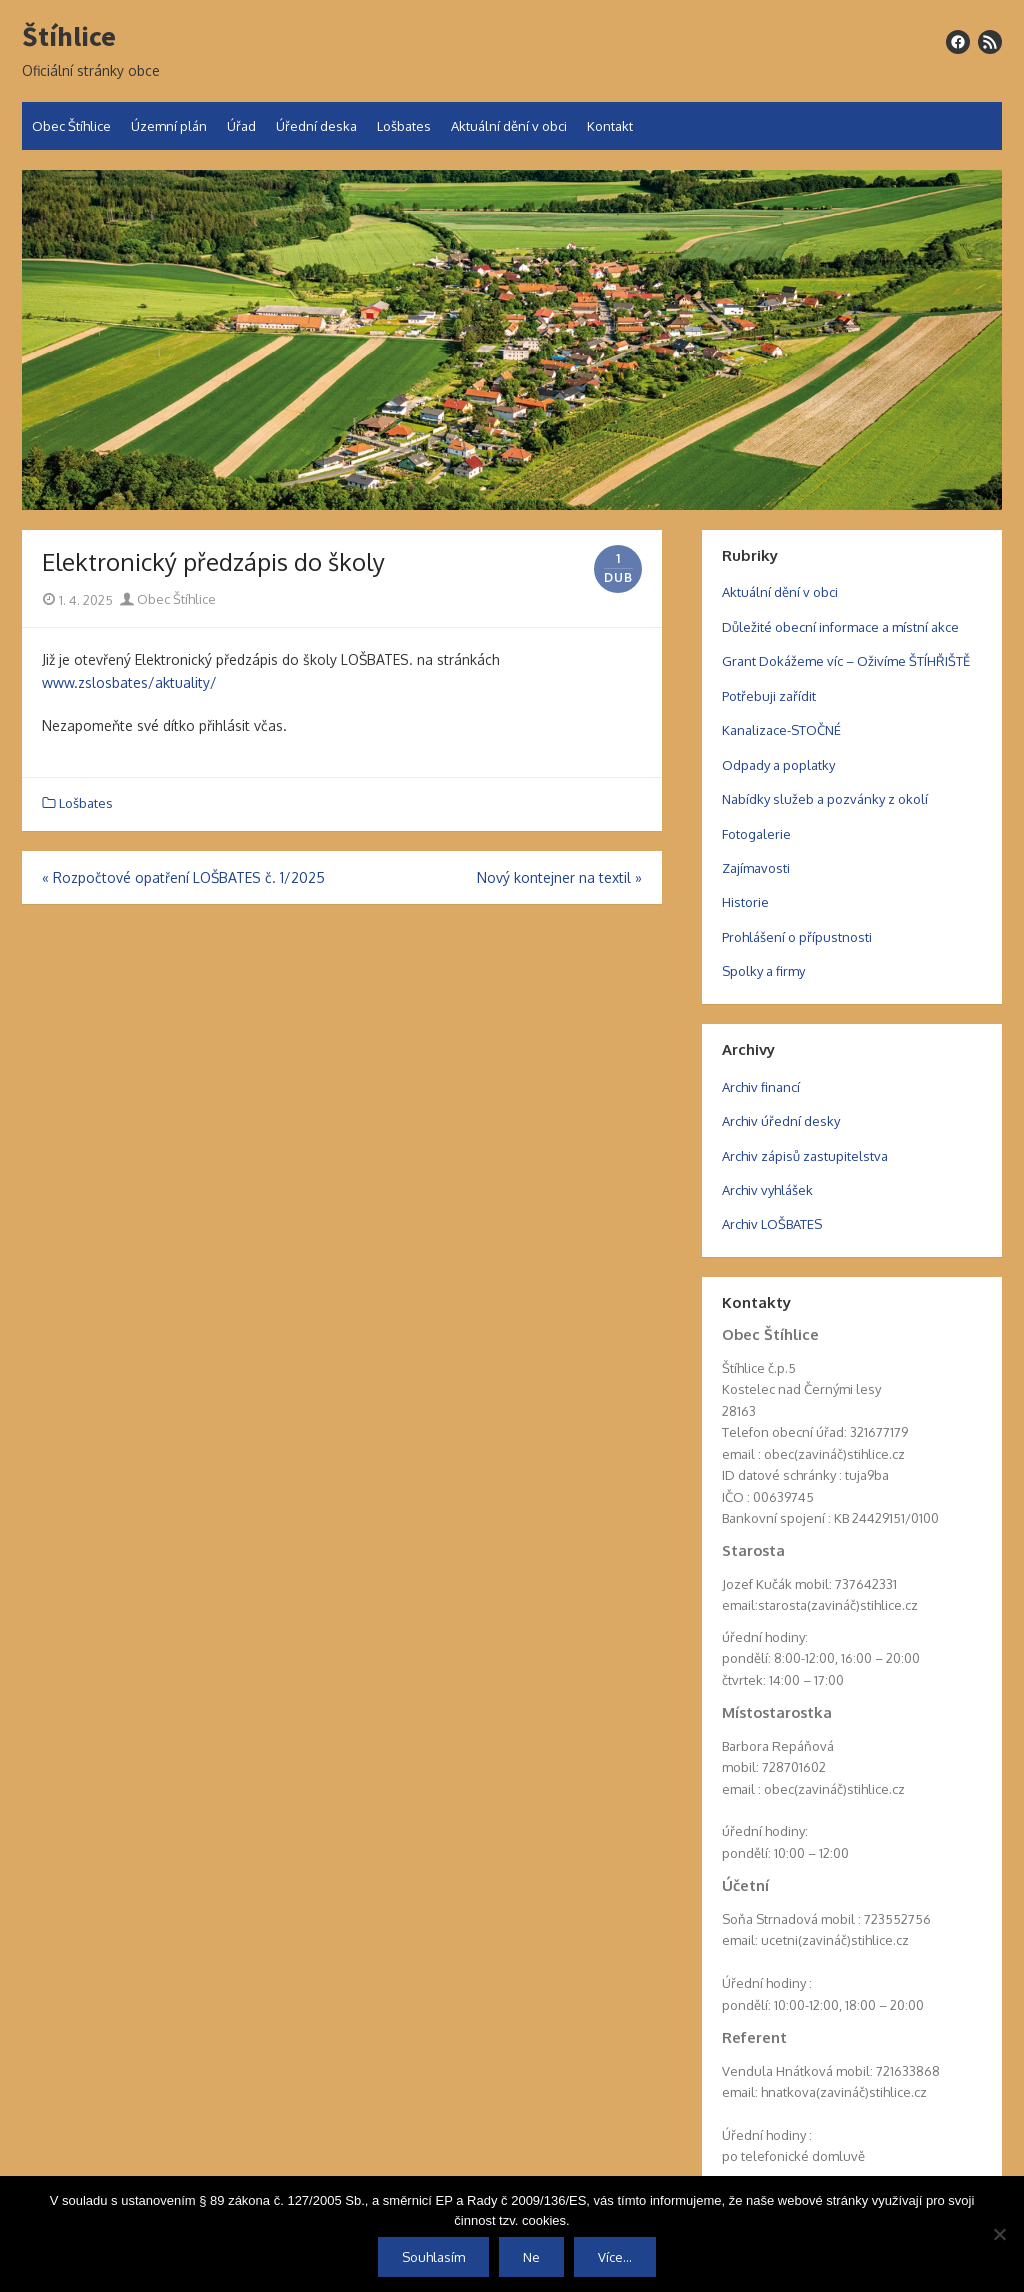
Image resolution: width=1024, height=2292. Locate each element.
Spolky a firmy (763, 971)
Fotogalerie (756, 834)
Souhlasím (433, 2257)
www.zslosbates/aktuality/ (129, 682)
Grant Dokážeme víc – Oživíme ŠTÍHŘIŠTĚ (846, 661)
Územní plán (169, 126)
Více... (615, 2257)
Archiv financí (761, 1087)
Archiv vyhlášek (767, 1190)
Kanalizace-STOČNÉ (781, 730)
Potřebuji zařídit (769, 696)
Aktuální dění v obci (509, 126)
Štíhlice (69, 37)
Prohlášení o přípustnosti (797, 937)
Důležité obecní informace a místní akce (840, 627)
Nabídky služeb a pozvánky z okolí (825, 799)
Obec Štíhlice (71, 126)
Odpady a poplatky (778, 765)
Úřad (241, 126)
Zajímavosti (756, 868)
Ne (531, 2257)
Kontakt (610, 126)
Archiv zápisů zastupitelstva (805, 1156)
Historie (745, 902)
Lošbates (404, 126)
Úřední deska (316, 126)
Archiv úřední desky (781, 1121)
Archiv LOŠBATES (772, 1224)
